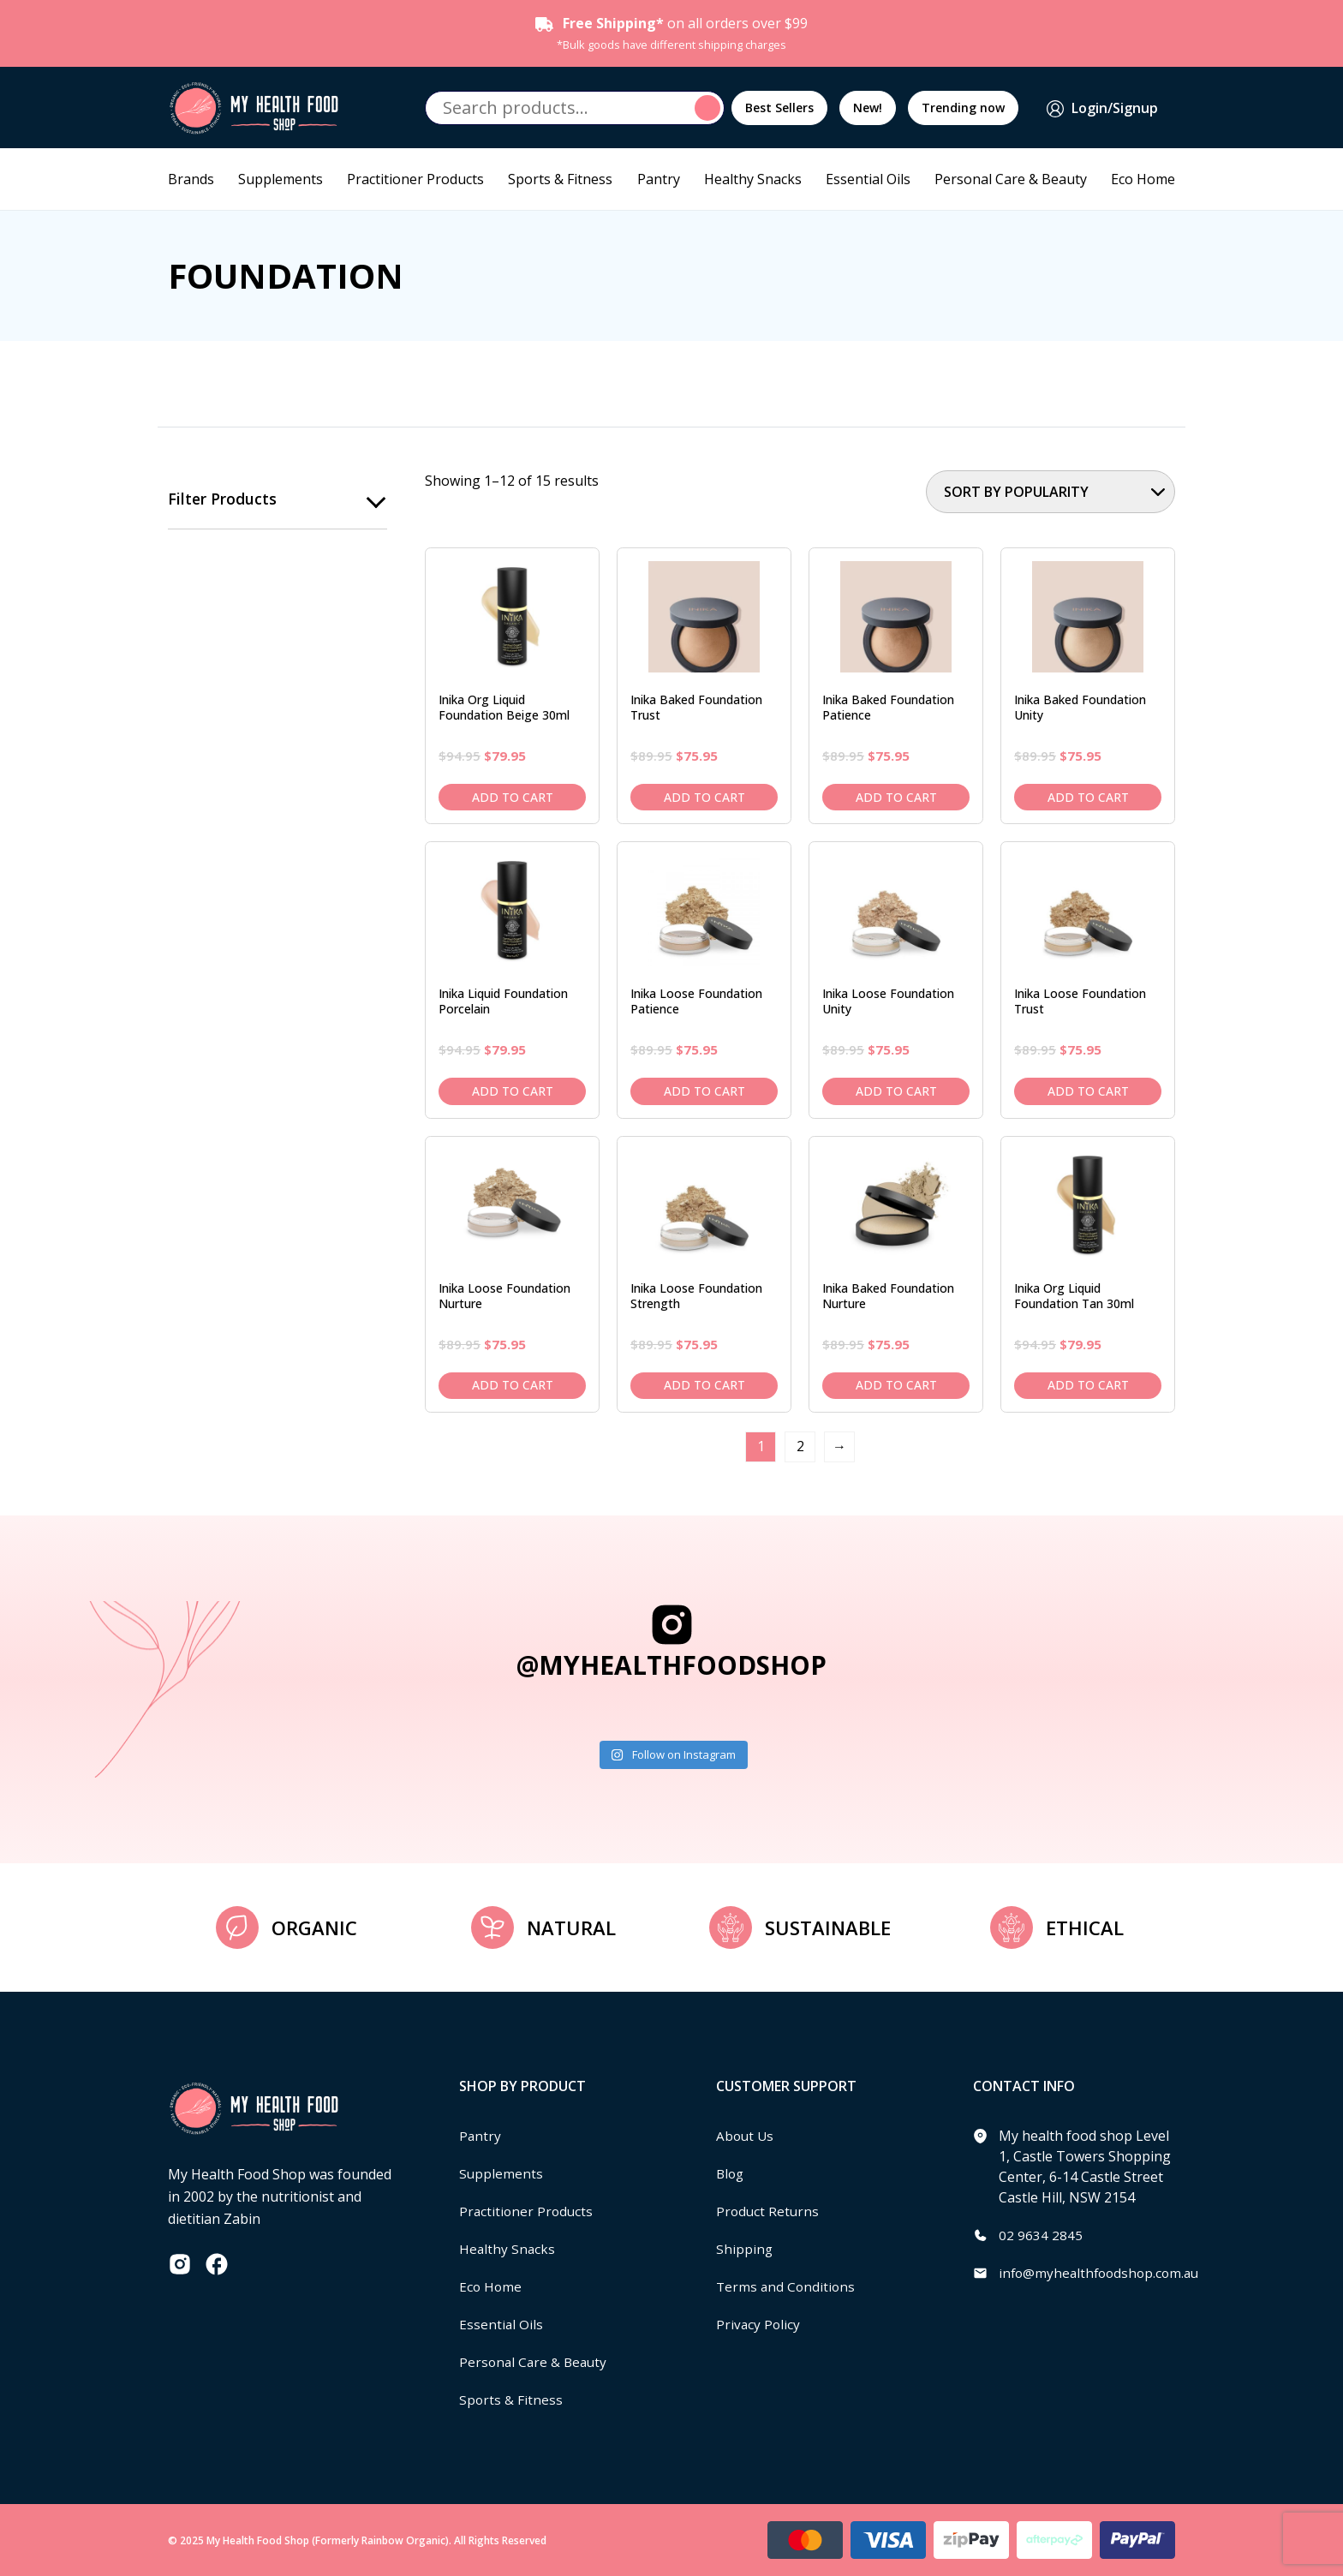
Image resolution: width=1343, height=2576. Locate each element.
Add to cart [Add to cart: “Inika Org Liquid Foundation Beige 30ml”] (512, 797)
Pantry (658, 179)
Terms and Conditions (787, 2286)
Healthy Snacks (753, 179)
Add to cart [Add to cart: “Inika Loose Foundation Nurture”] (512, 1385)
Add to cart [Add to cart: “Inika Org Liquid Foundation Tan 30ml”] (1088, 1385)
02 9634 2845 (1041, 2235)
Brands (191, 179)
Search (710, 108)
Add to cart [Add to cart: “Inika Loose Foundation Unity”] (896, 1091)
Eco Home (1143, 179)
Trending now (963, 107)
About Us (746, 2135)
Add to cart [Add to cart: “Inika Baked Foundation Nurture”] (896, 1385)
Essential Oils (868, 179)
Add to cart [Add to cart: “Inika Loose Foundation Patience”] (704, 1091)
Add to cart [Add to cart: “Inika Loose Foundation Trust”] (1088, 1091)
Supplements (280, 179)
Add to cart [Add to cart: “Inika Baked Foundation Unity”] (1088, 797)
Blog (731, 2173)
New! (867, 107)
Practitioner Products (415, 179)
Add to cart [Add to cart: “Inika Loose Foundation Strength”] (704, 1385)
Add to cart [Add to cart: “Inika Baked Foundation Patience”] (896, 797)
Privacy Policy (759, 2324)
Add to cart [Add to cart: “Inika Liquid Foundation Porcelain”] (512, 1091)
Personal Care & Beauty (1010, 179)
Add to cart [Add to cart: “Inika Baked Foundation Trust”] (704, 797)
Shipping (744, 2248)
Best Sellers (779, 107)
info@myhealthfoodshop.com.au (1103, 2272)
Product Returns (768, 2211)
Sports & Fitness (560, 179)
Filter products (223, 499)
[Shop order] (1050, 491)
